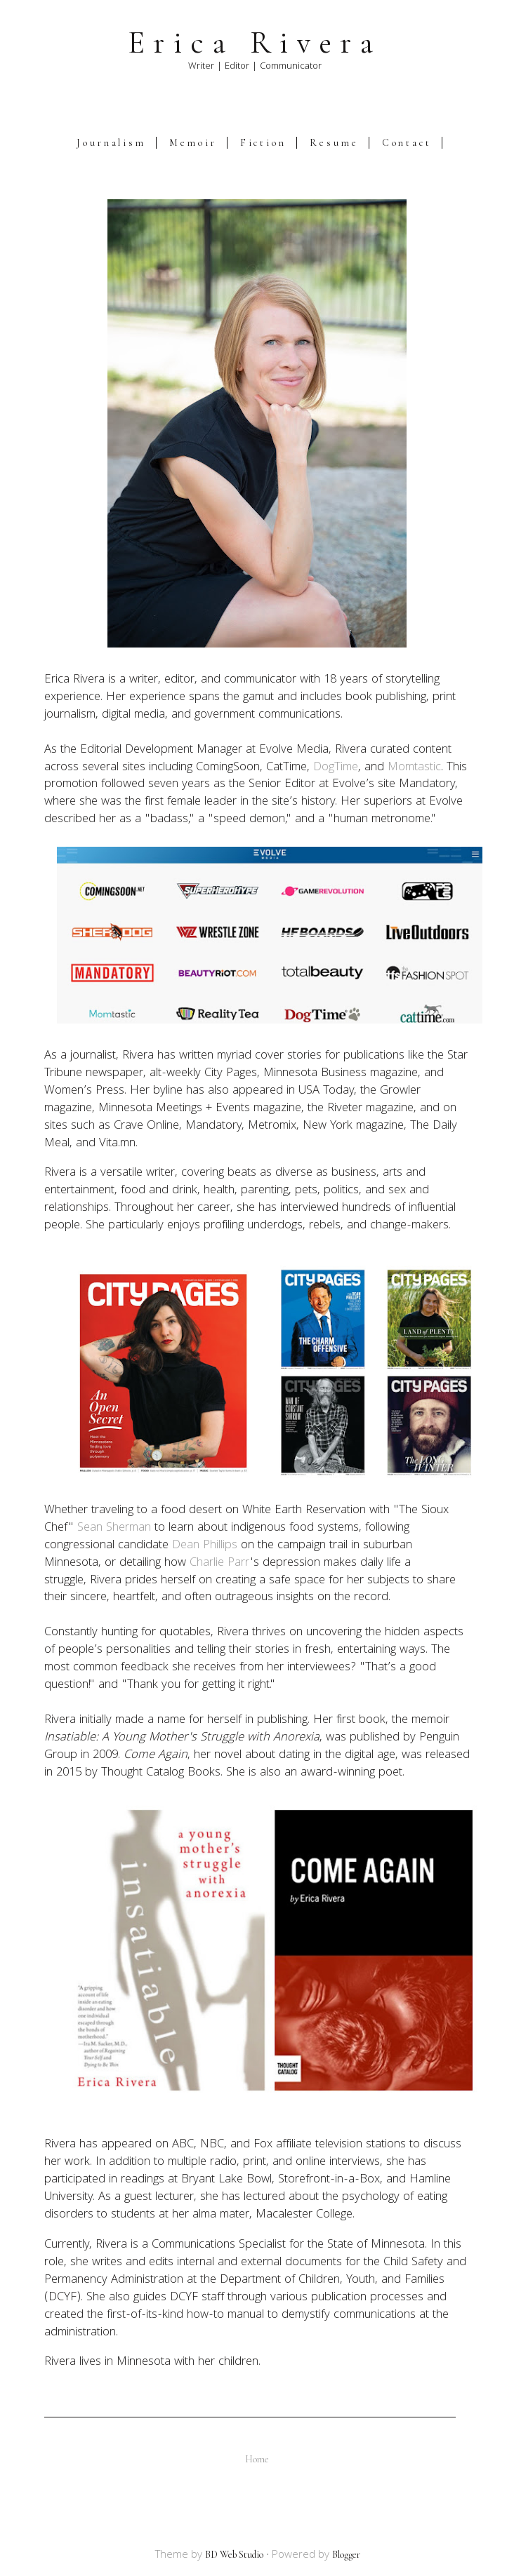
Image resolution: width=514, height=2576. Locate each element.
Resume (334, 143)
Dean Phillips (204, 1546)
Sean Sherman (114, 1528)
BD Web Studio (234, 2555)
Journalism (111, 143)
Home (257, 2459)
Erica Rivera (254, 43)
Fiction (263, 143)
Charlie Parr (220, 1563)
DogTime (335, 768)
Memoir (193, 143)
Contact (407, 143)
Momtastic (414, 768)
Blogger (346, 2555)
